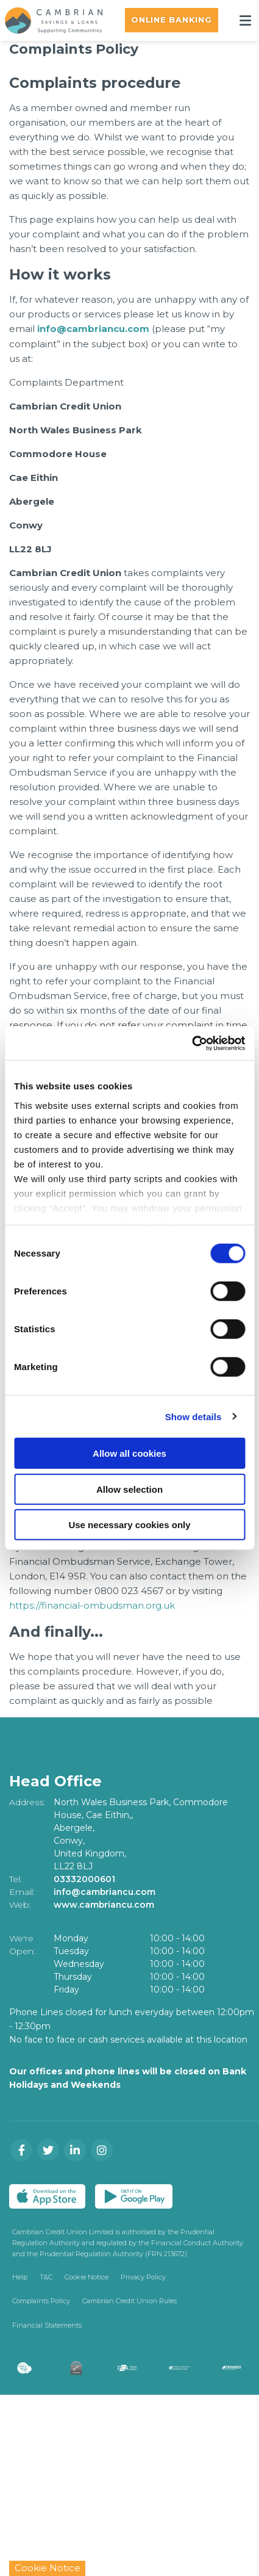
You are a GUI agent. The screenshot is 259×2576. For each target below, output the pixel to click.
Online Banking (171, 20)
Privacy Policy (143, 2275)
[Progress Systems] (239, 2366)
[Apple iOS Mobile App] (47, 2194)
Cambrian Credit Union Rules (129, 2299)
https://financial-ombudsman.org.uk (92, 1604)
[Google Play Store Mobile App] (133, 2194)
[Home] (49, 20)
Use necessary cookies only (129, 1525)
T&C (46, 2275)
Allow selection (129, 1489)
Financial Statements (47, 2323)
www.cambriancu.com (104, 1902)
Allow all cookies (129, 1453)
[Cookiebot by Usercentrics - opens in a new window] (191, 1043)
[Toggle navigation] (245, 20)
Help (19, 2275)
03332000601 (84, 1877)
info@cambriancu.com (93, 328)
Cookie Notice (86, 2275)
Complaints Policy (41, 2299)
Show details (193, 1416)
